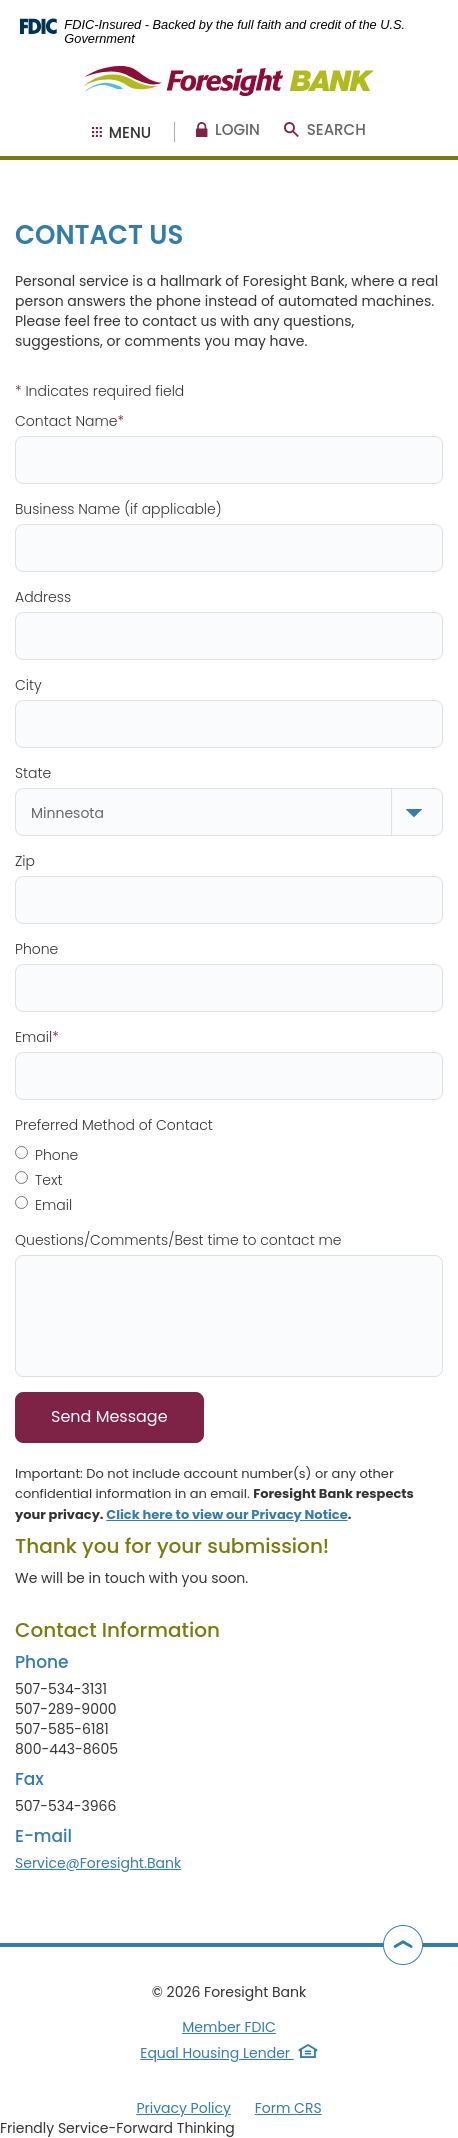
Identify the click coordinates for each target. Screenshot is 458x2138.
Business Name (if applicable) (118, 509)
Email (37, 1037)
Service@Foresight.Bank (98, 1863)
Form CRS (288, 2108)
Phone (36, 949)
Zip (25, 861)
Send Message (109, 1416)
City (28, 685)
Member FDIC (228, 2027)
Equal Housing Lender (229, 2053)
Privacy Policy (183, 2108)
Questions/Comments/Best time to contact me (178, 1240)
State (33, 773)
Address (43, 597)
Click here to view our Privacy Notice (226, 1514)
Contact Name (69, 421)
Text (38, 1180)
